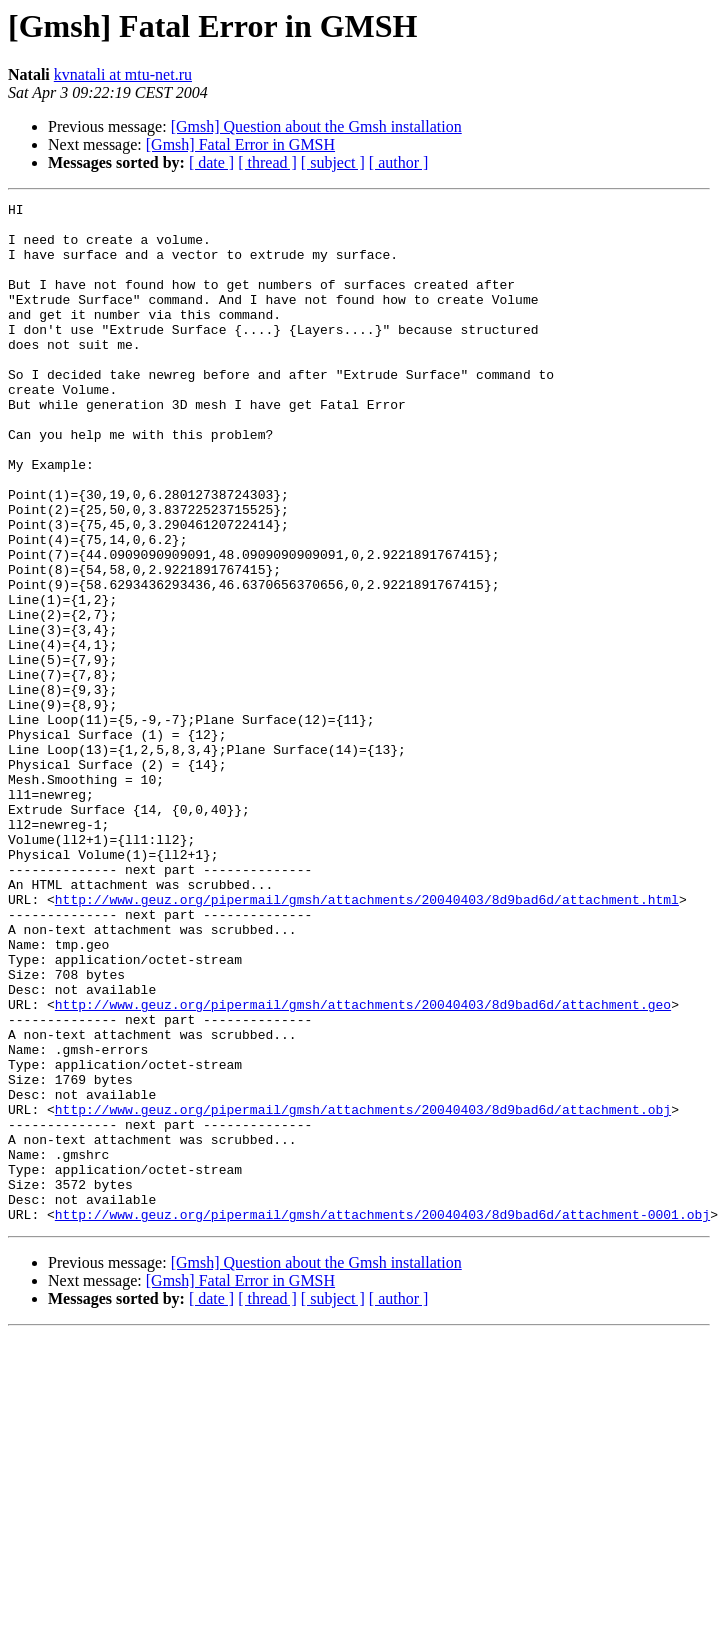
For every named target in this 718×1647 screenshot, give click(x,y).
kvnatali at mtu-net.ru (123, 74)
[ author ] (399, 162)
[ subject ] (333, 162)
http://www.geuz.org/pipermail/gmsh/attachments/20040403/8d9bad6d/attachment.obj (363, 1292)
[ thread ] (267, 162)
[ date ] (211, 162)
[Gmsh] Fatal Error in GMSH (240, 144)
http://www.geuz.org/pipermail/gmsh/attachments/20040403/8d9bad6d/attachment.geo (363, 1166)
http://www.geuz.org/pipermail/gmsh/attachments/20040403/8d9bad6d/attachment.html (367, 1040)
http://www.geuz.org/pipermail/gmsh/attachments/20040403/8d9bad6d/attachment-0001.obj (382, 1418)
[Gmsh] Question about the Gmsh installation (316, 126)
